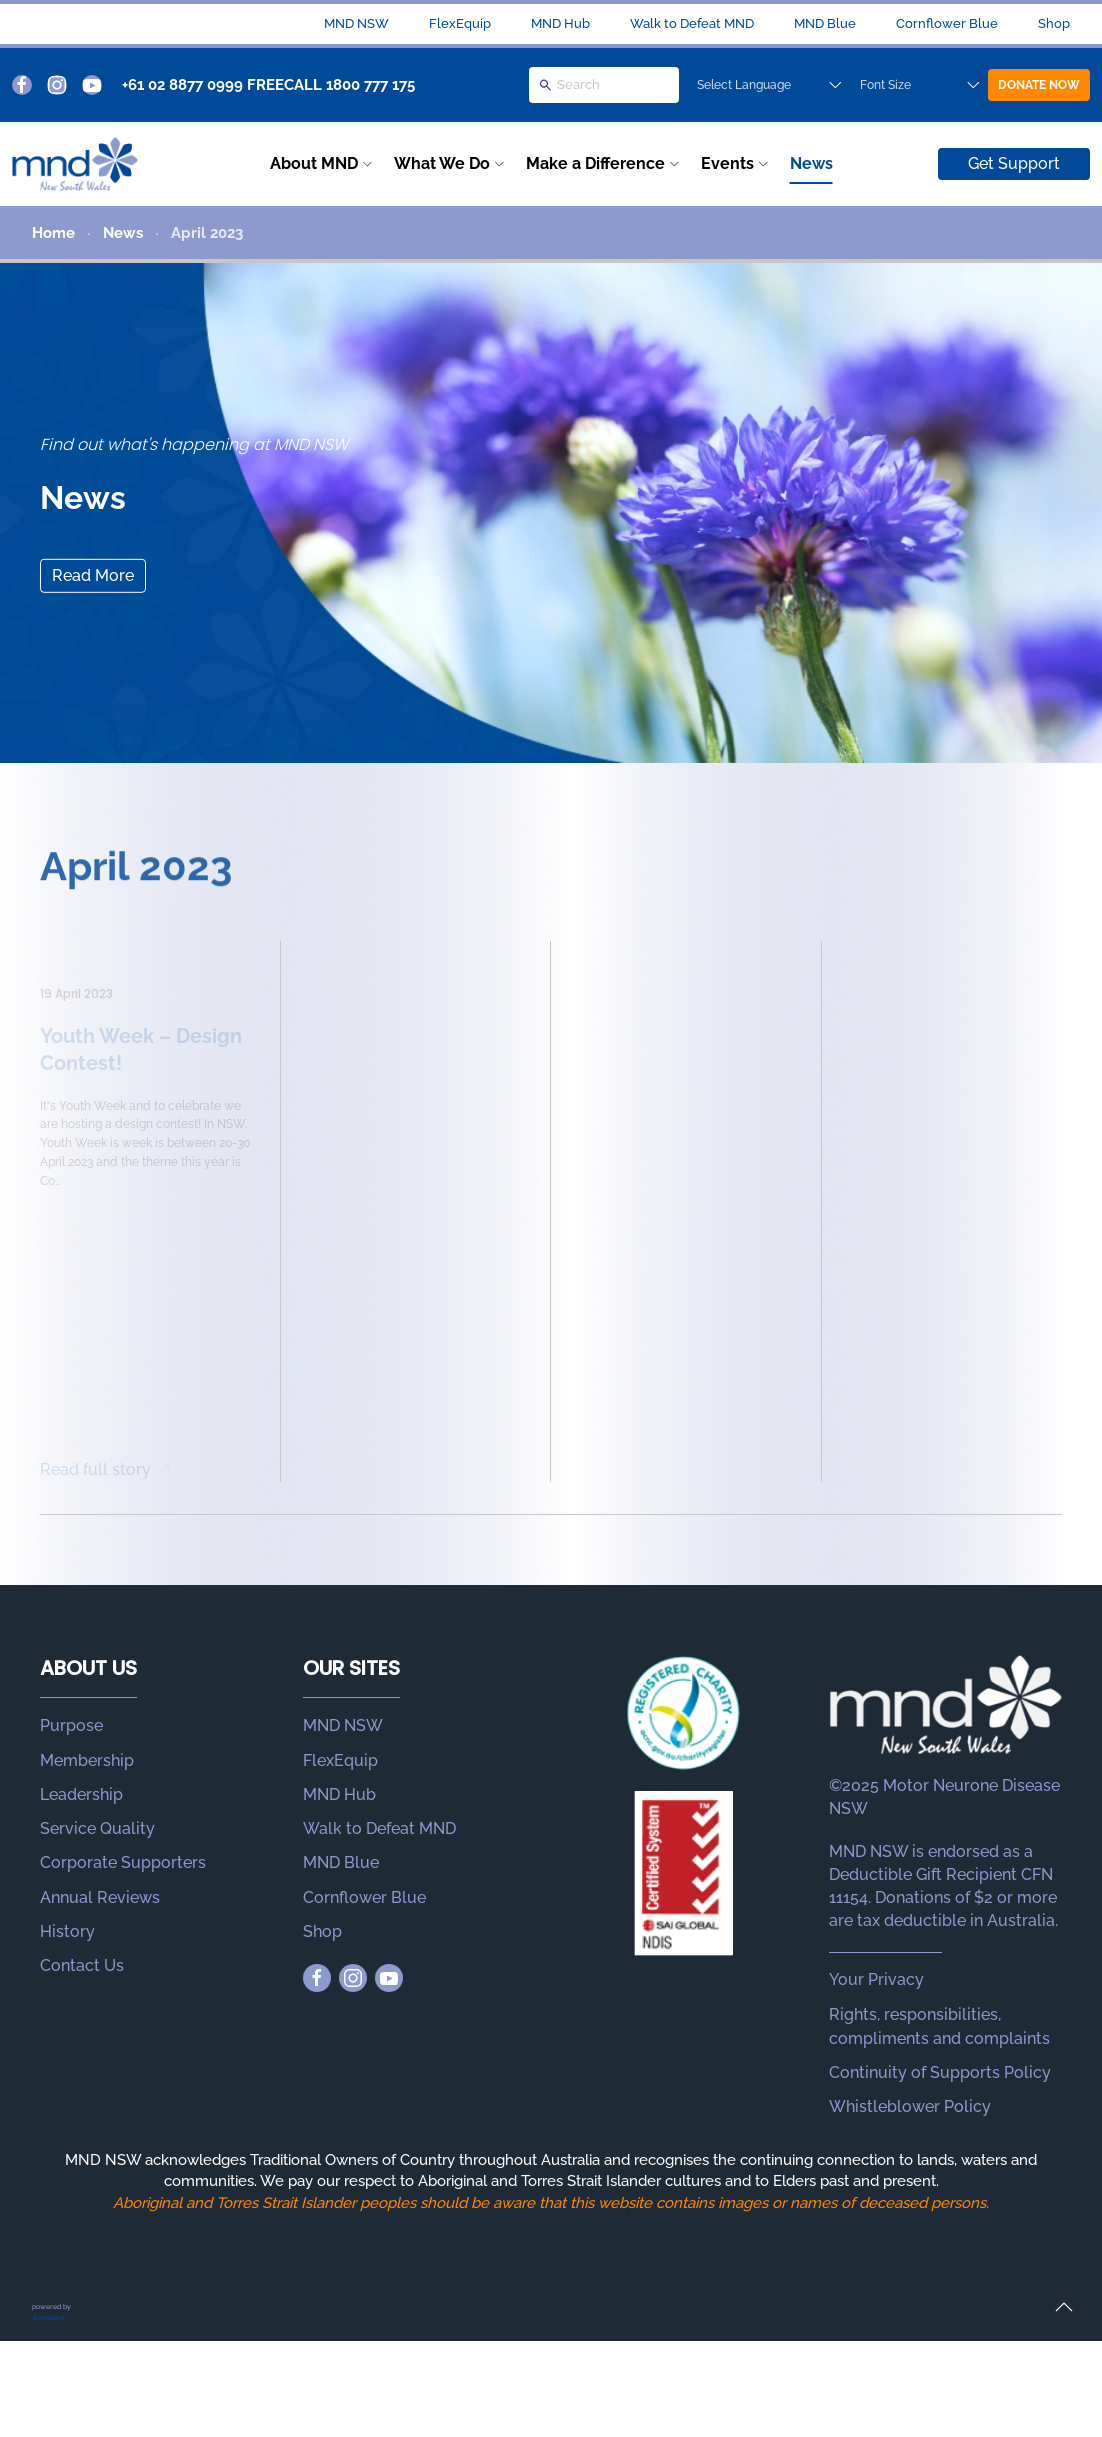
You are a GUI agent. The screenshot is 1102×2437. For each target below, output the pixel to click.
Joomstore (48, 2317)
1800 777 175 (370, 85)
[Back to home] (75, 164)
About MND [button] (314, 163)
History (67, 1931)
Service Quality (97, 1828)
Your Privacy (876, 1979)
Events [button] (727, 163)
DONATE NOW (1039, 85)
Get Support (1014, 163)
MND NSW (356, 23)
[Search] (604, 85)
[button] (1064, 2307)
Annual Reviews (100, 1897)
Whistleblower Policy (910, 2106)
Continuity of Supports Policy (940, 2072)
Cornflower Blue (947, 23)
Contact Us (82, 1965)
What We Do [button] (442, 163)
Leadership (81, 1794)
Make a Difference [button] (595, 163)
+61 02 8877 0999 (182, 85)
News (811, 163)
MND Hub (560, 23)
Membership (87, 1760)
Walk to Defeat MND (692, 23)
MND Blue (825, 23)
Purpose (71, 1725)
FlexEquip (460, 23)
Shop (1054, 23)
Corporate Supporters (123, 1862)
